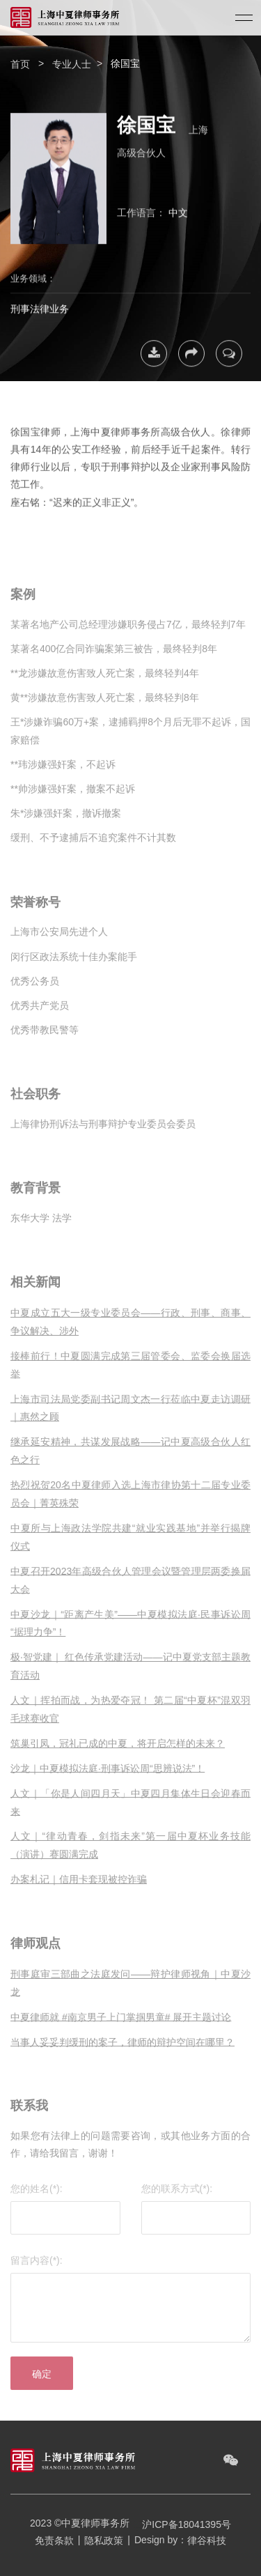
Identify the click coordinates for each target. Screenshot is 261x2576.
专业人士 (71, 64)
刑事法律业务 (39, 305)
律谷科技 (206, 2540)
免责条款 (54, 2540)
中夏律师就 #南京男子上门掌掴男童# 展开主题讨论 (120, 2028)
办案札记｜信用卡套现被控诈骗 (78, 1891)
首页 (20, 64)
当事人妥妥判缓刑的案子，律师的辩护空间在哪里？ (122, 2053)
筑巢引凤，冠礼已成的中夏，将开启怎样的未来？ (117, 1754)
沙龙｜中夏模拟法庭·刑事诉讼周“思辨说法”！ (107, 1779)
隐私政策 (103, 2540)
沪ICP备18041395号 (181, 2524)
